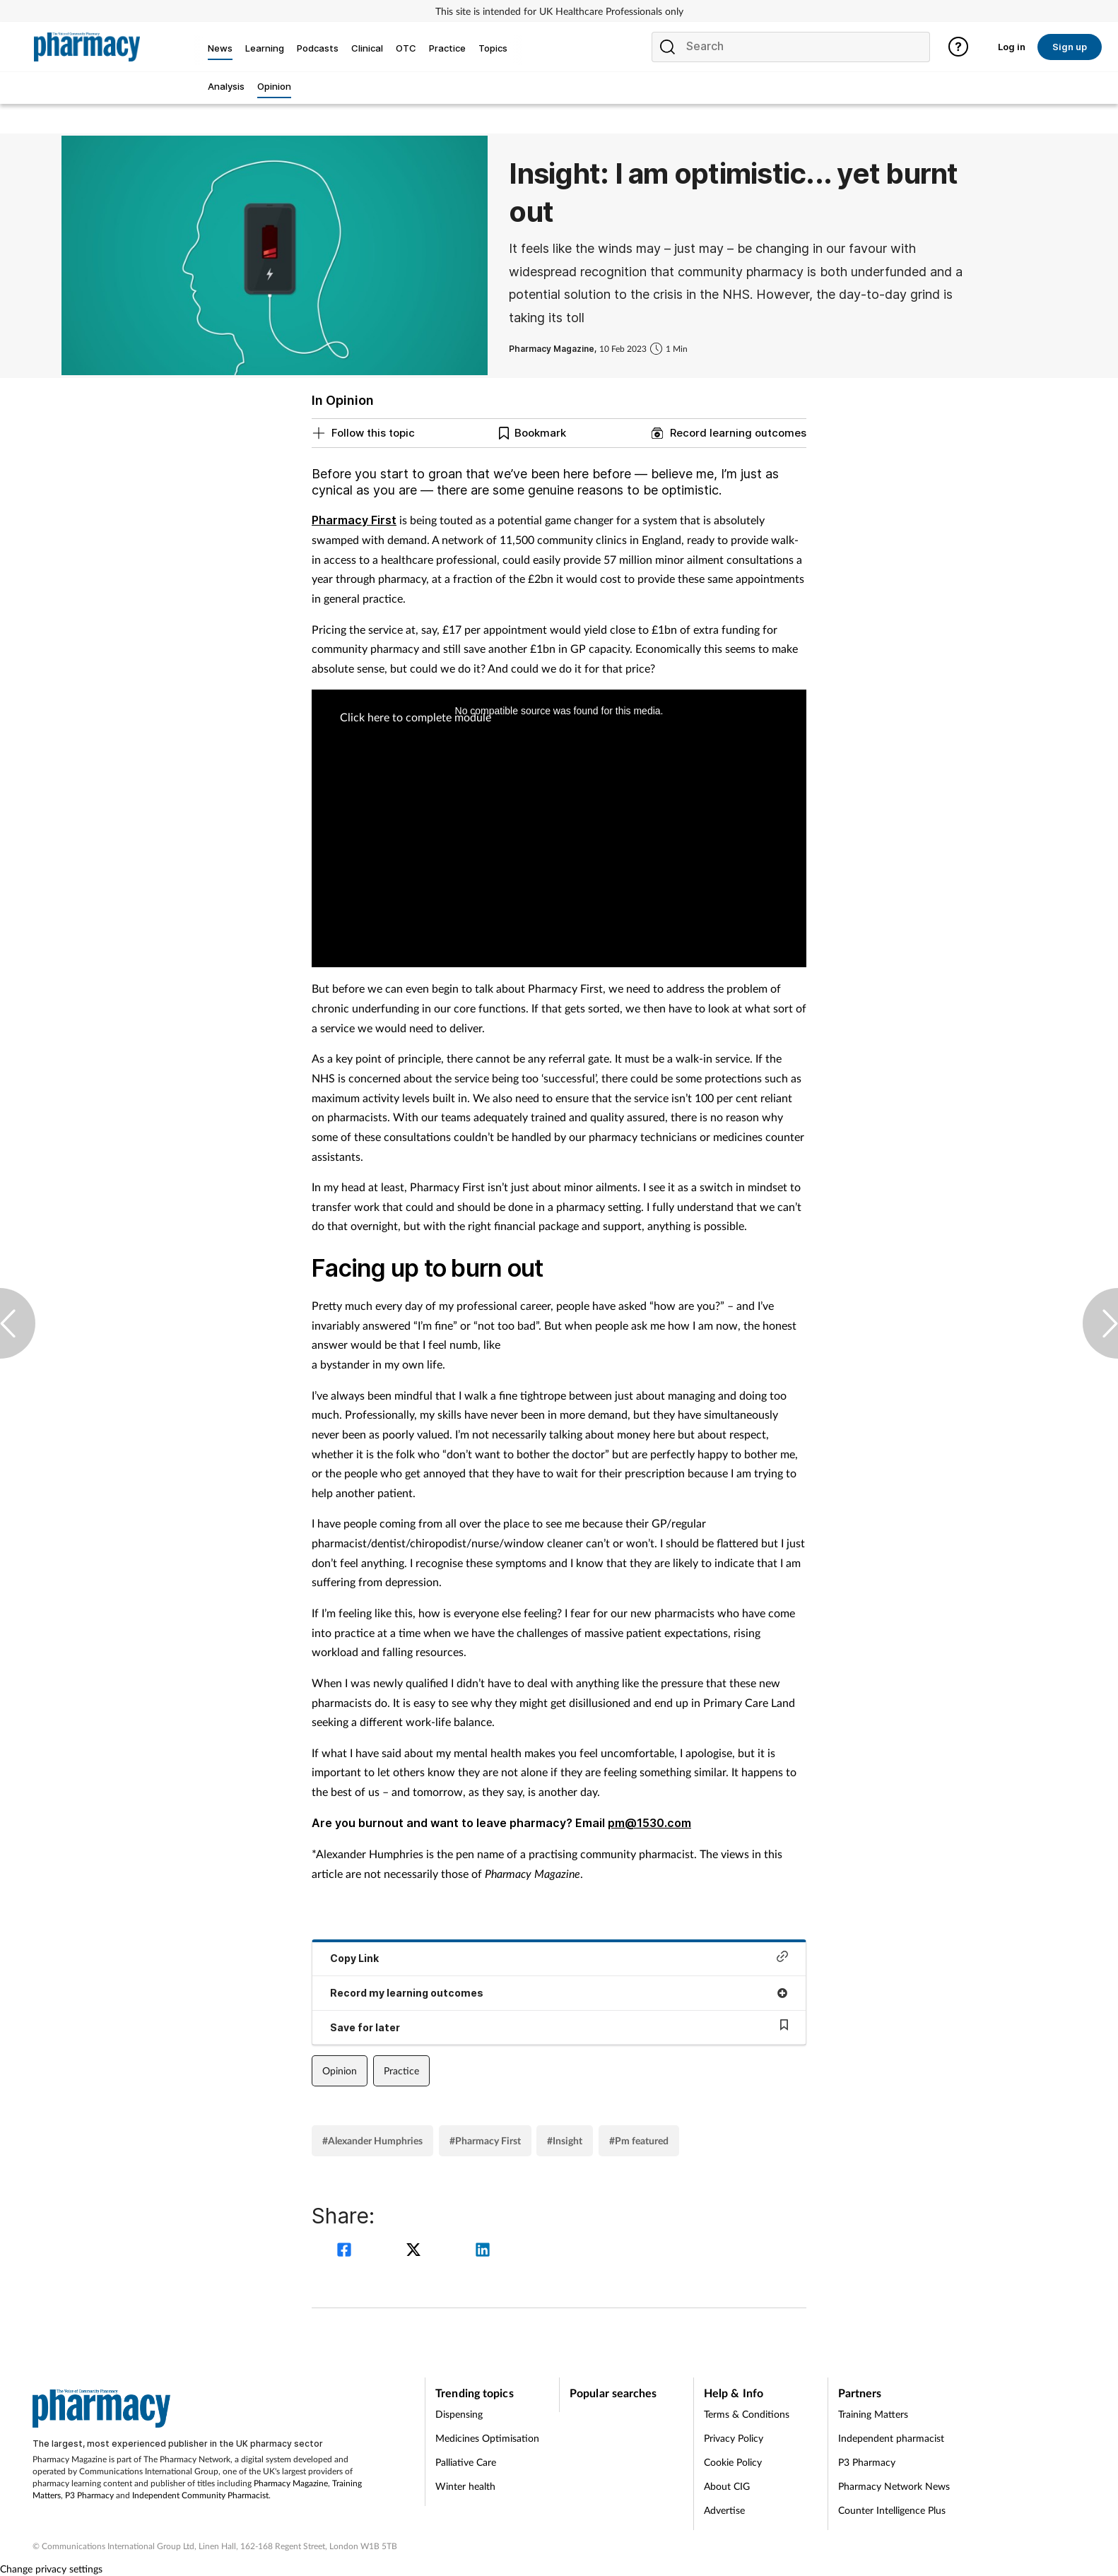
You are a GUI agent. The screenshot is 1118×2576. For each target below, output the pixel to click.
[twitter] (415, 2251)
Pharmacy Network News (894, 2486)
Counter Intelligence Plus (892, 2510)
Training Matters (873, 2414)
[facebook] (346, 2251)
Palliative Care (465, 2462)
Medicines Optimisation (487, 2438)
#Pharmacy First (485, 2140)
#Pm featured (639, 2140)
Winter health (465, 2486)
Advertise (724, 2510)
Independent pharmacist (891, 2438)
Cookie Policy (733, 2462)
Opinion (339, 2070)
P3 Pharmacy (89, 2495)
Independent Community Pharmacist (200, 2495)
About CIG (727, 2486)
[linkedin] (482, 2251)
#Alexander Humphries (372, 2140)
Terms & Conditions (746, 2414)
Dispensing (459, 2414)
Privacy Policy (733, 2438)
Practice (401, 2070)
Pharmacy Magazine (291, 2483)
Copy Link (559, 1957)
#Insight (564, 2140)
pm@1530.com (649, 1823)
